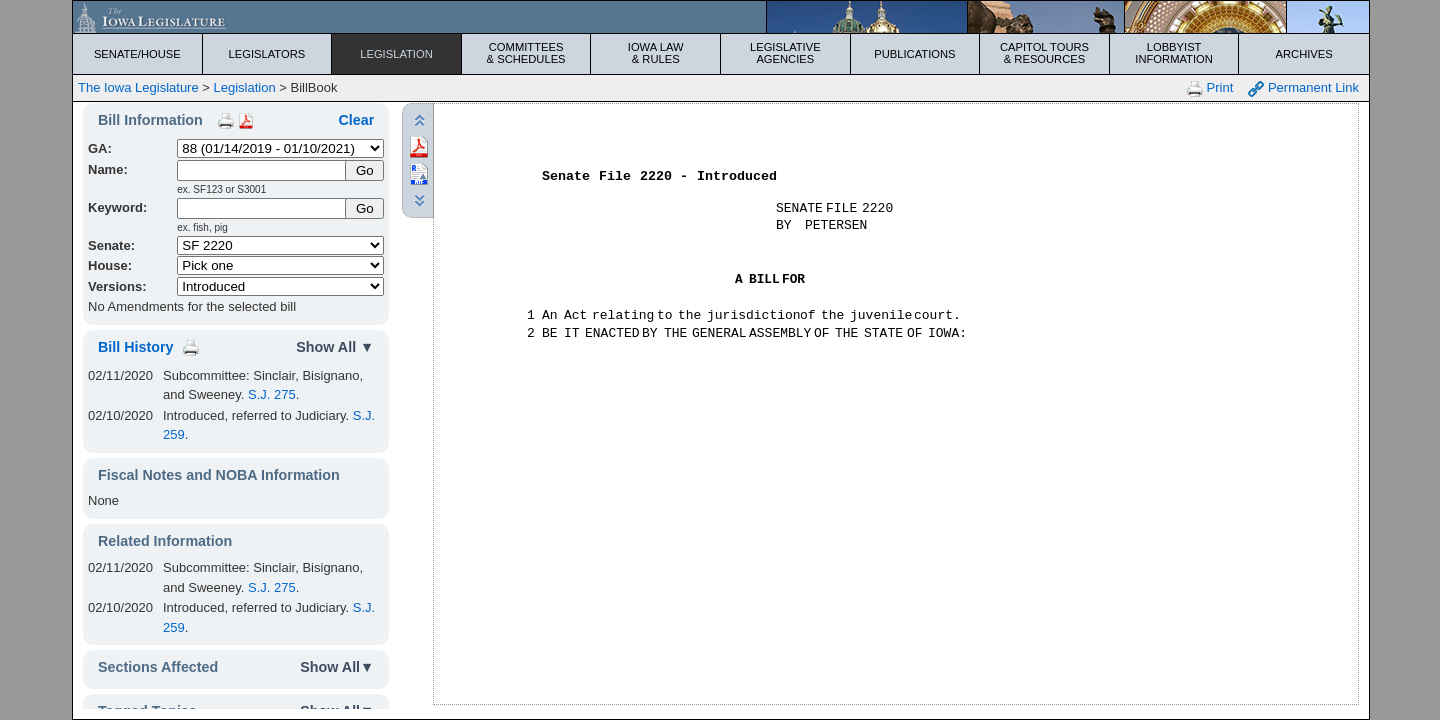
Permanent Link (1303, 88)
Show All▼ (337, 667)
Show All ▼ (335, 347)
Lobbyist (1174, 53)
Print (1210, 88)
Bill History (135, 347)
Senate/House (137, 54)
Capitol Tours (1044, 53)
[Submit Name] (364, 170)
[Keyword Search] (262, 208)
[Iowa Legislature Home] (721, 17)
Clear (356, 120)
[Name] (262, 170)
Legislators (267, 54)
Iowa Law (655, 53)
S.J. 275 (272, 394)
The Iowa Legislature (138, 87)
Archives (1304, 54)
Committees (526, 53)
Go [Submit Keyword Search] (365, 208)
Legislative (785, 53)
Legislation (396, 54)
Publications (914, 54)
